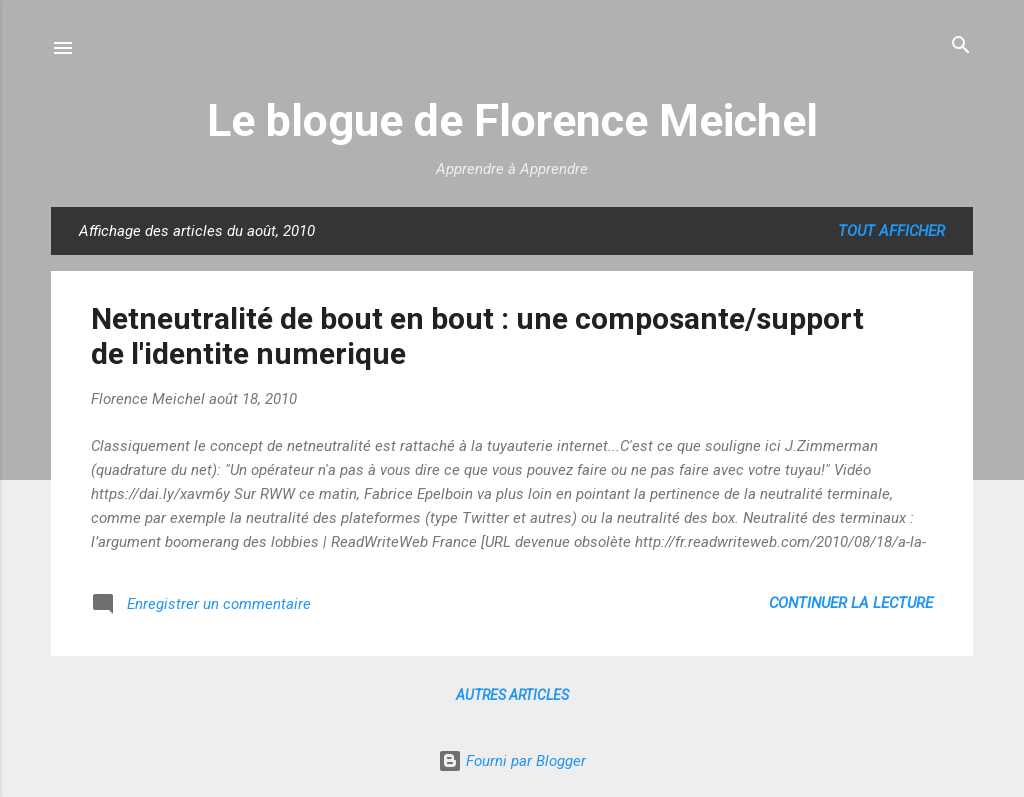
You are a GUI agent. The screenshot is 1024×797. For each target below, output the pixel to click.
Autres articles (512, 695)
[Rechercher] (961, 46)
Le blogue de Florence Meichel (512, 120)
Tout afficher (891, 231)
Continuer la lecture (851, 603)
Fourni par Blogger (512, 761)
